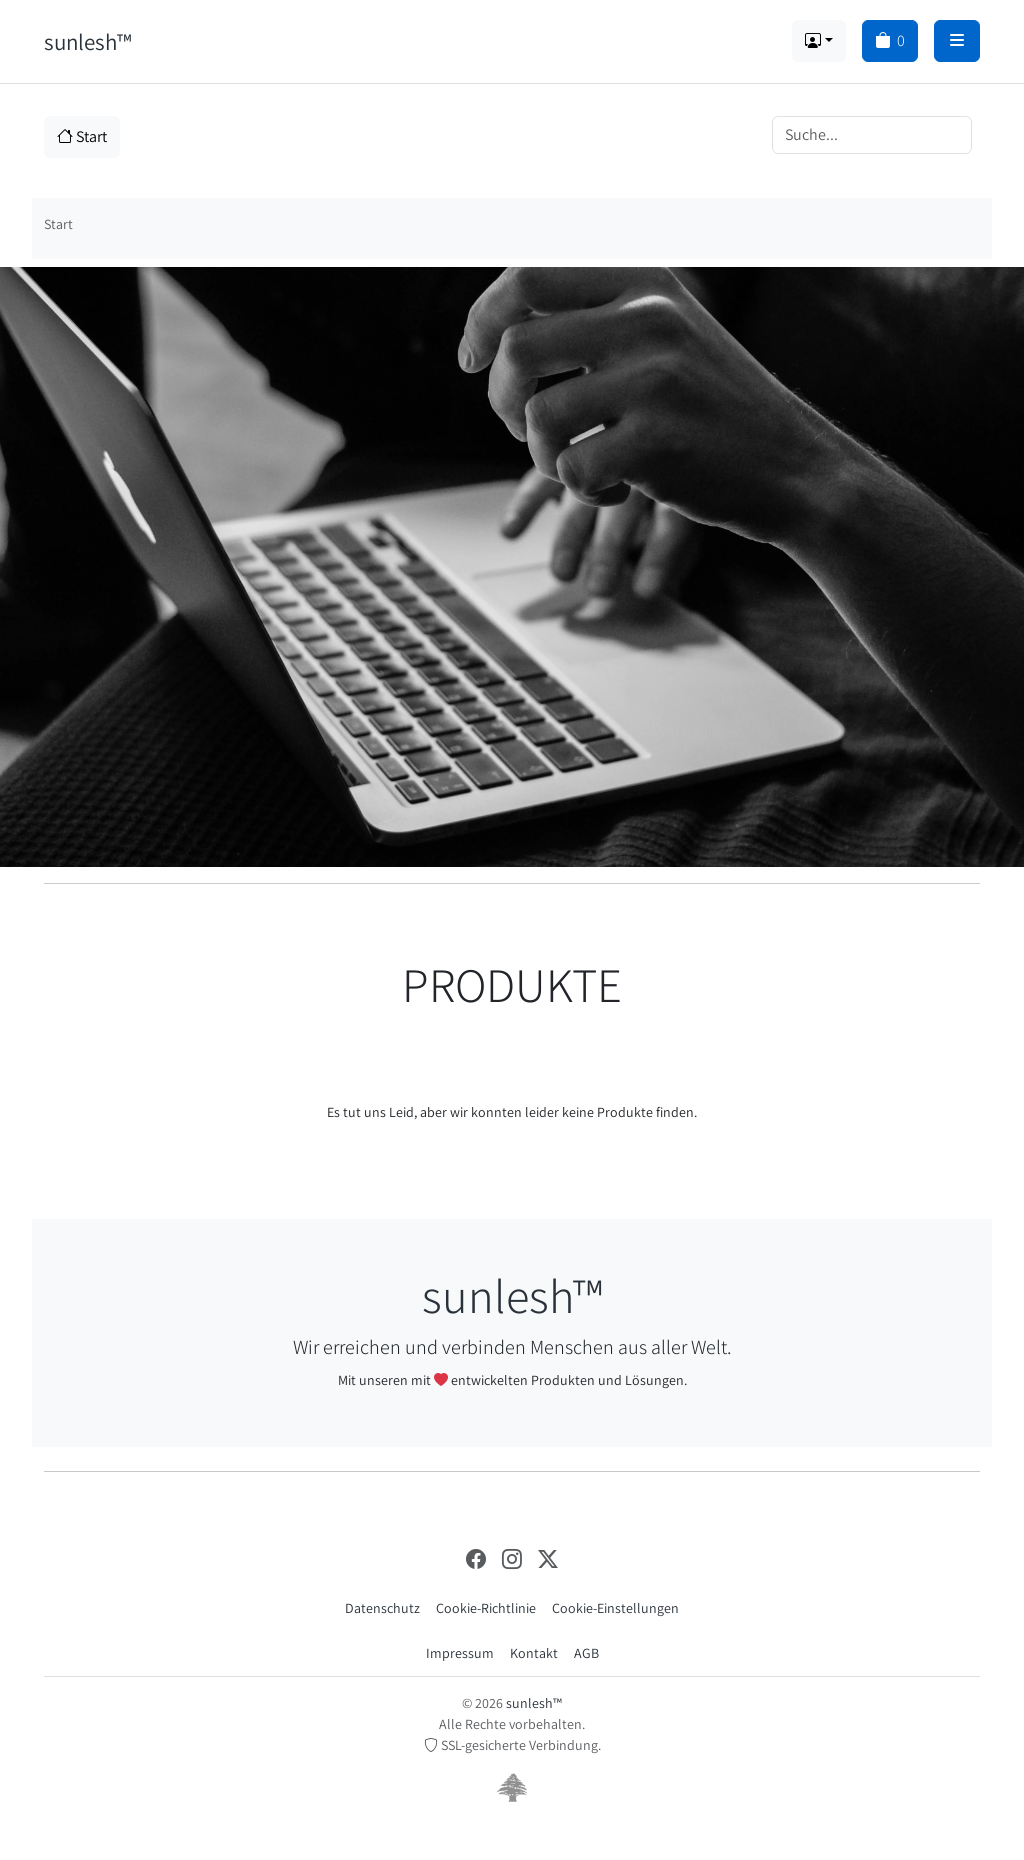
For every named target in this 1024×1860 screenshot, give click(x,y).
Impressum (460, 1653)
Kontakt (534, 1653)
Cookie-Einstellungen (615, 1608)
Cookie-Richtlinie (486, 1608)
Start (82, 136)
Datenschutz (382, 1608)
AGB (586, 1653)
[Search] (872, 135)
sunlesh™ (87, 41)
